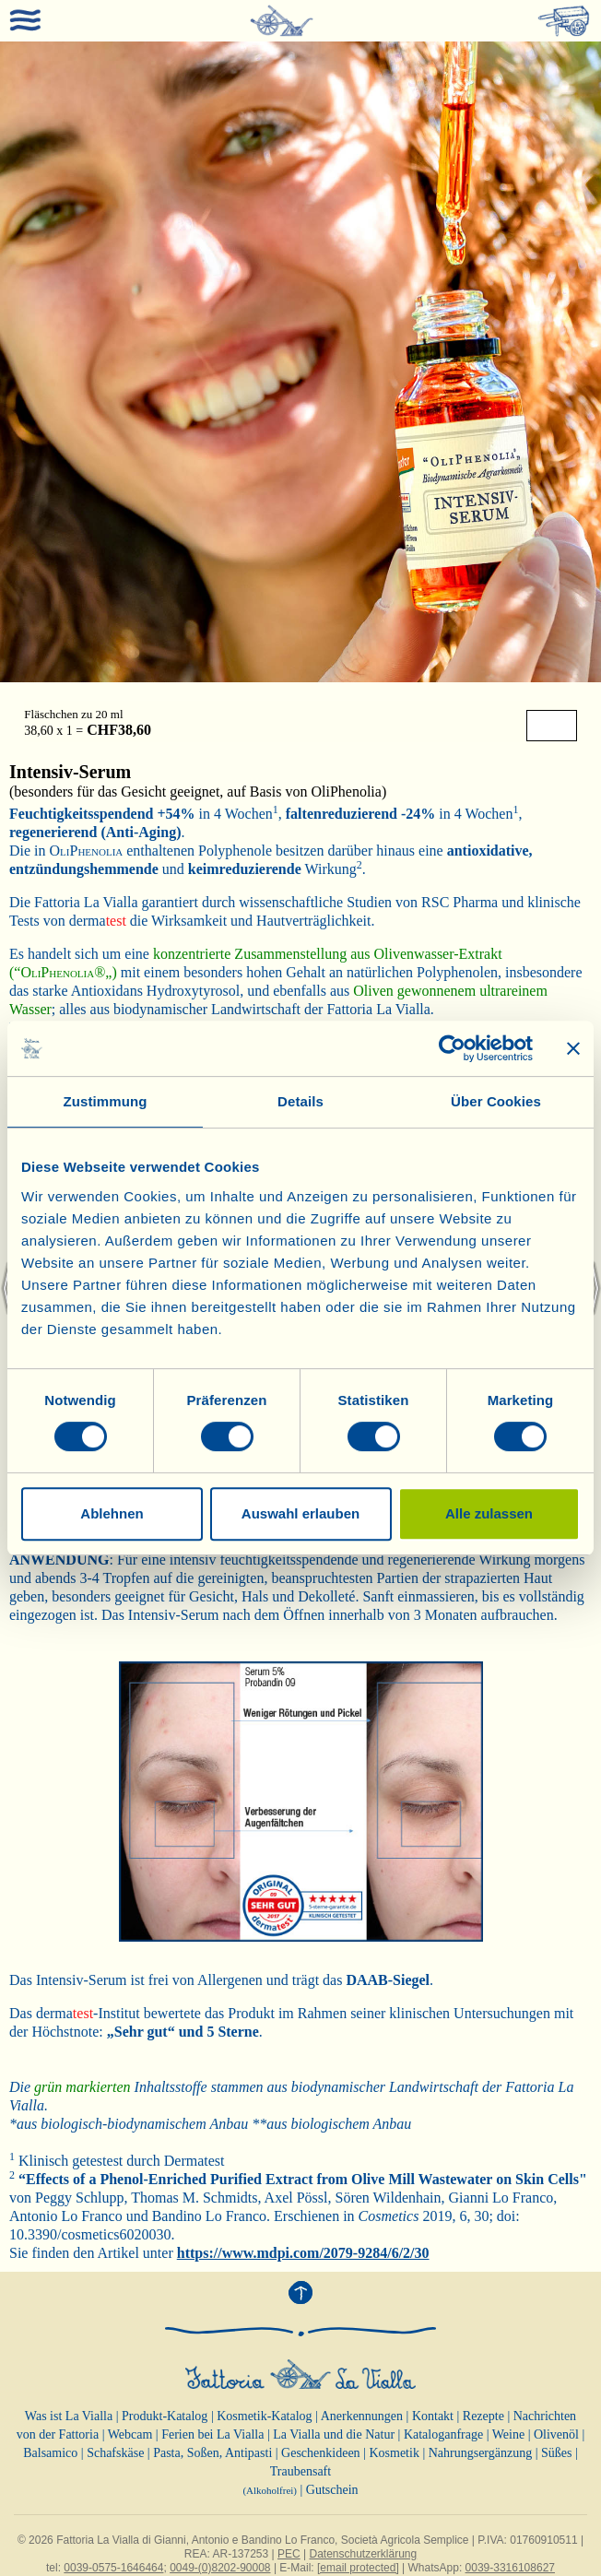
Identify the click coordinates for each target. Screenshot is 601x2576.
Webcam (130, 2434)
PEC (288, 2553)
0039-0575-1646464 (113, 2567)
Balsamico (50, 2453)
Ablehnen (111, 1513)
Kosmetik (393, 2453)
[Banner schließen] (573, 1048)
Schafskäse (115, 2453)
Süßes (556, 2453)
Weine (508, 2434)
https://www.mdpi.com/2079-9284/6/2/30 (303, 2253)
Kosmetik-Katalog (264, 2416)
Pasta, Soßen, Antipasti (212, 2453)
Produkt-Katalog (164, 2416)
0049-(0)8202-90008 (220, 2567)
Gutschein (332, 2490)
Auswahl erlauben (300, 1513)
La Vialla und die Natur (334, 2434)
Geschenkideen (320, 2453)
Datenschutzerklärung (363, 2553)
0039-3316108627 (510, 2567)
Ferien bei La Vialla (212, 2434)
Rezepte (483, 2416)
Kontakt (433, 2416)
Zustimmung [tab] (105, 1101)
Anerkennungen (362, 2416)
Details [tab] (300, 1101)
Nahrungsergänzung (481, 2453)
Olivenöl (556, 2434)
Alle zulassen (489, 1513)
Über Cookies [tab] (496, 1101)
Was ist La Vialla (68, 2416)
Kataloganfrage (443, 2434)
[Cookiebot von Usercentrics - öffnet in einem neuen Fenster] (452, 1048)
